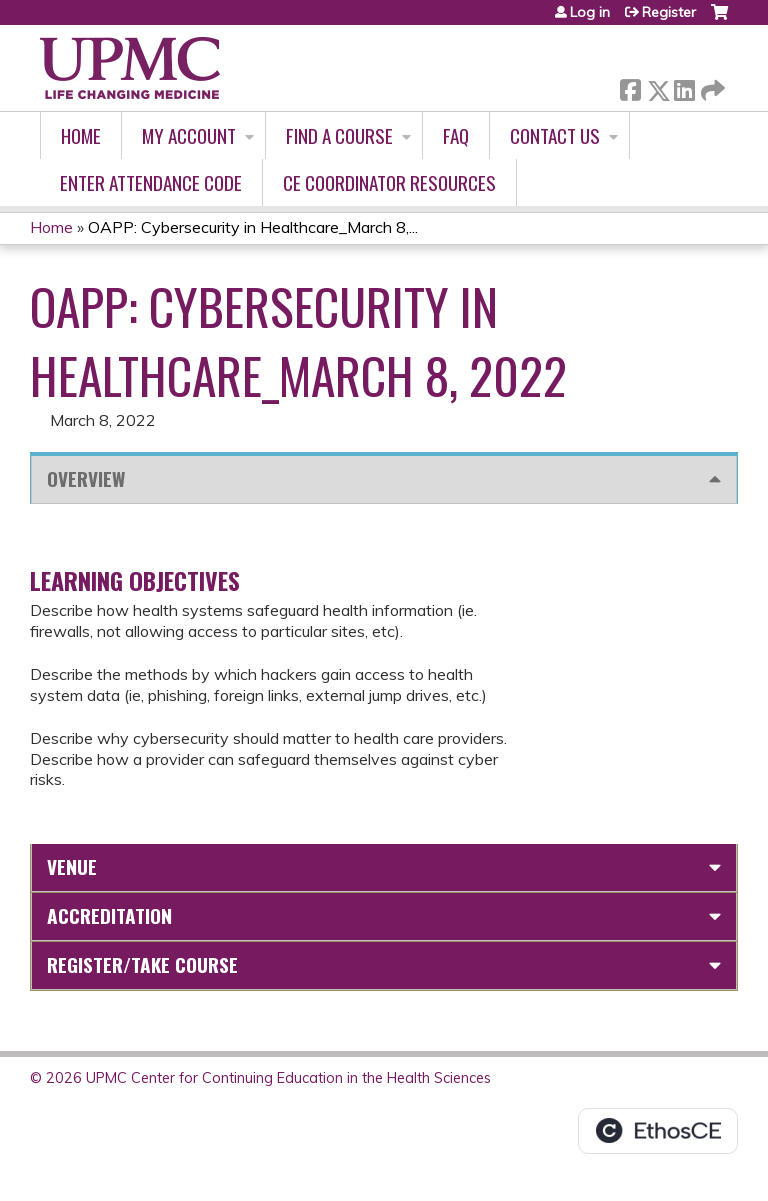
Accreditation (109, 915)
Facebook (630, 86)
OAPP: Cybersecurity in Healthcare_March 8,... (253, 227)
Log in (590, 12)
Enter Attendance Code (151, 182)
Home (81, 135)
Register (669, 12)
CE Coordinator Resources (389, 182)
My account (189, 135)
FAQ (456, 135)
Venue (72, 866)
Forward (711, 86)
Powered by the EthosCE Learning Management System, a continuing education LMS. (658, 1131)
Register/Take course (142, 964)
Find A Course (339, 135)
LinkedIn (684, 86)
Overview (86, 478)
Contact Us (555, 135)
